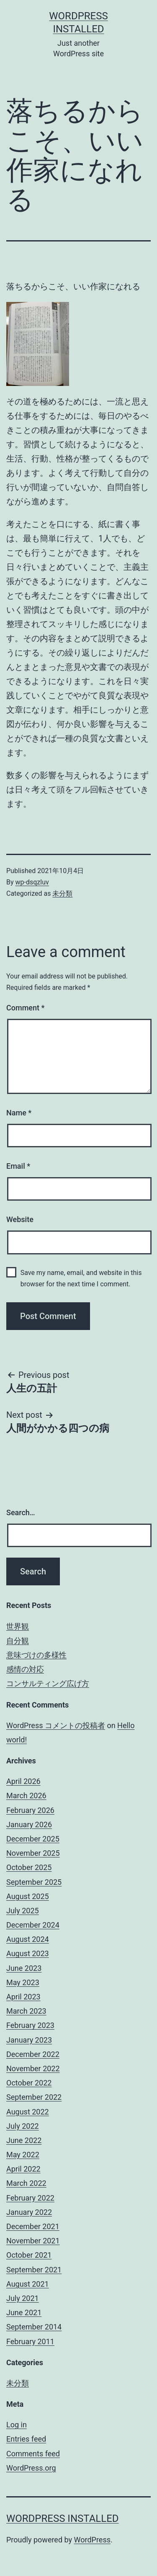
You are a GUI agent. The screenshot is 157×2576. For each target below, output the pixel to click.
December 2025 (32, 1838)
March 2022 (26, 2183)
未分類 (62, 893)
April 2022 (23, 2168)
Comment (25, 1007)
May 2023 (22, 1982)
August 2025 (27, 1896)
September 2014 (34, 2326)
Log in (16, 2424)
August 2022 (27, 2111)
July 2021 (22, 2298)
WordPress (92, 2539)
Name (18, 1112)
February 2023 (30, 2025)
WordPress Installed (62, 2518)
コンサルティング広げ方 (47, 1683)
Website (19, 1219)
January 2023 (29, 2040)
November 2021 (33, 2240)
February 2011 (30, 2341)
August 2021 (27, 2284)
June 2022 (23, 2140)
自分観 (17, 1640)
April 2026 (23, 1781)
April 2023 (23, 1996)
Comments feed (33, 2453)
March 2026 (26, 1795)
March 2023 (26, 2011)
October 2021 (28, 2255)
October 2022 (28, 2082)
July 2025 (22, 1910)
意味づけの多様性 (36, 1654)
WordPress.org (31, 2467)
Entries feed (26, 2438)
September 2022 (34, 2097)
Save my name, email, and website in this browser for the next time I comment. (81, 1278)
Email (18, 1166)
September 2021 (34, 2269)
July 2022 (22, 2126)
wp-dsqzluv (32, 882)
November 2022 (33, 2068)
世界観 (17, 1626)
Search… (20, 1512)
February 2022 (30, 2197)
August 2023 (27, 1953)
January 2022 (29, 2212)
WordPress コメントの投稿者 (55, 1725)
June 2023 (23, 1968)
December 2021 (32, 2226)
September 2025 (34, 1882)
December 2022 (32, 2054)
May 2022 (22, 2154)
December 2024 (32, 1924)
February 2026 (30, 1810)
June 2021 (23, 2312)
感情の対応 (25, 1669)
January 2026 (29, 1824)
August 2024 (27, 1939)
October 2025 (28, 1867)
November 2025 (33, 1853)
